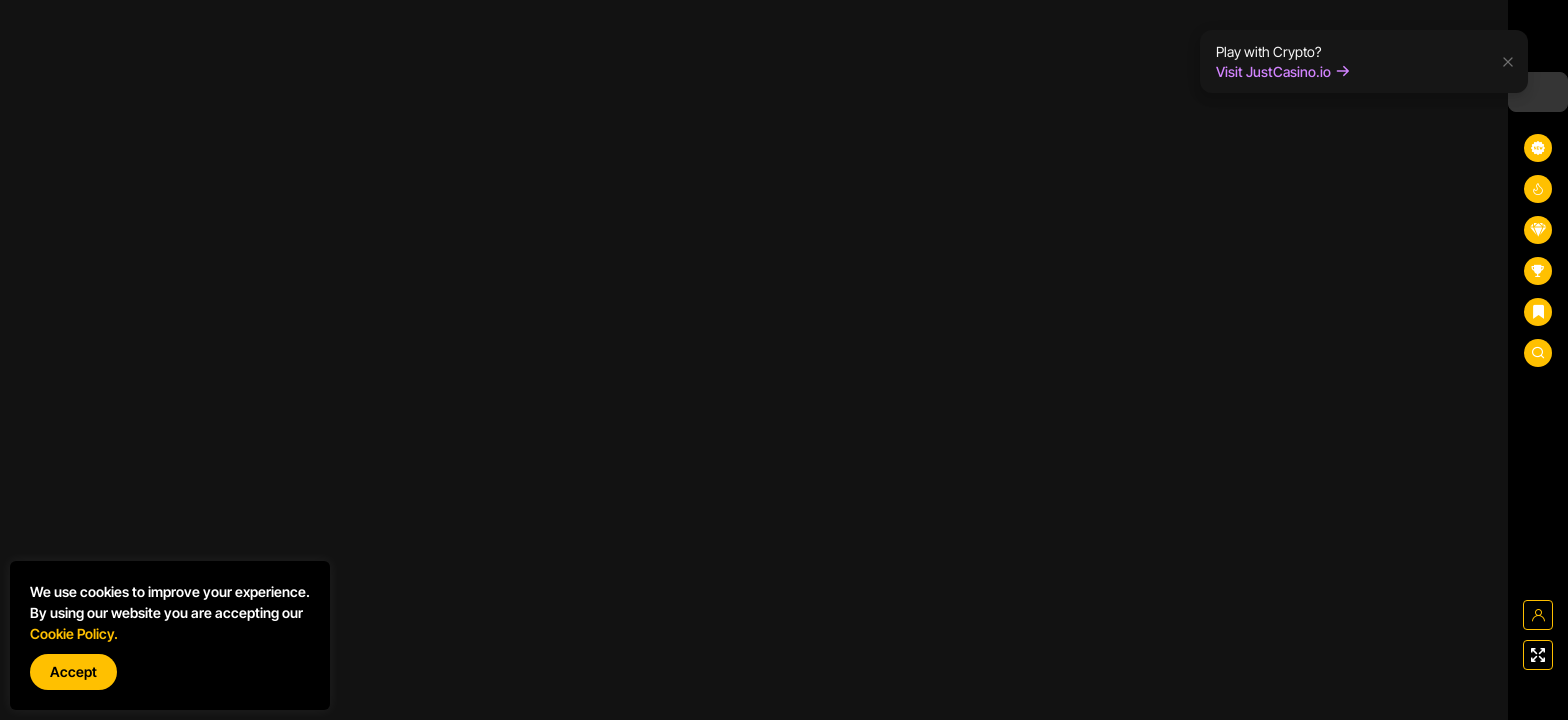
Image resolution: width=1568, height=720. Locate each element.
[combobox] (1538, 92)
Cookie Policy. (74, 633)
